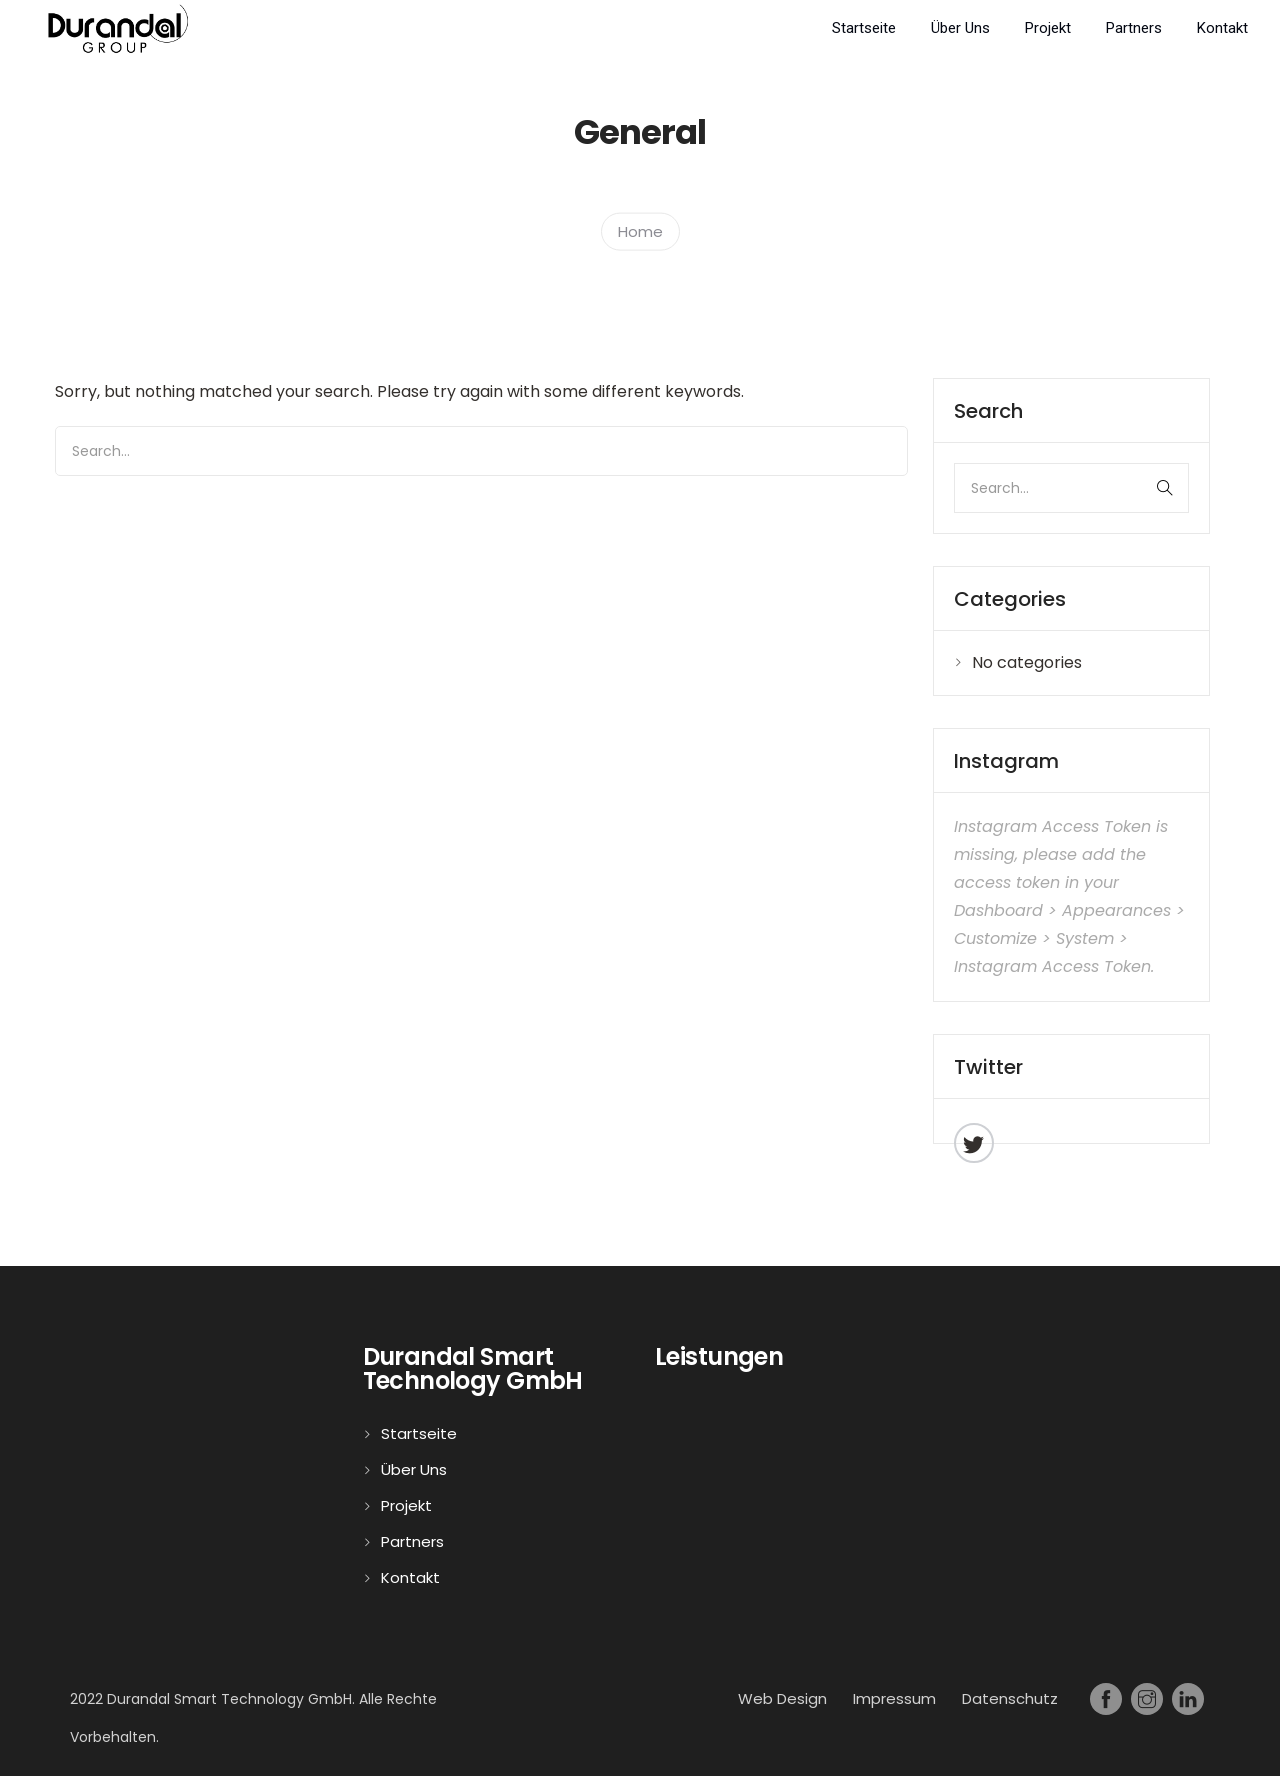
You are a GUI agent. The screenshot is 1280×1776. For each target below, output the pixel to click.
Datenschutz (1010, 1698)
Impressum (894, 1698)
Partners (1134, 28)
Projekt (1048, 28)
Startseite (864, 28)
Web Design (782, 1698)
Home (640, 230)
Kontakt (1222, 28)
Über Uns (960, 28)
